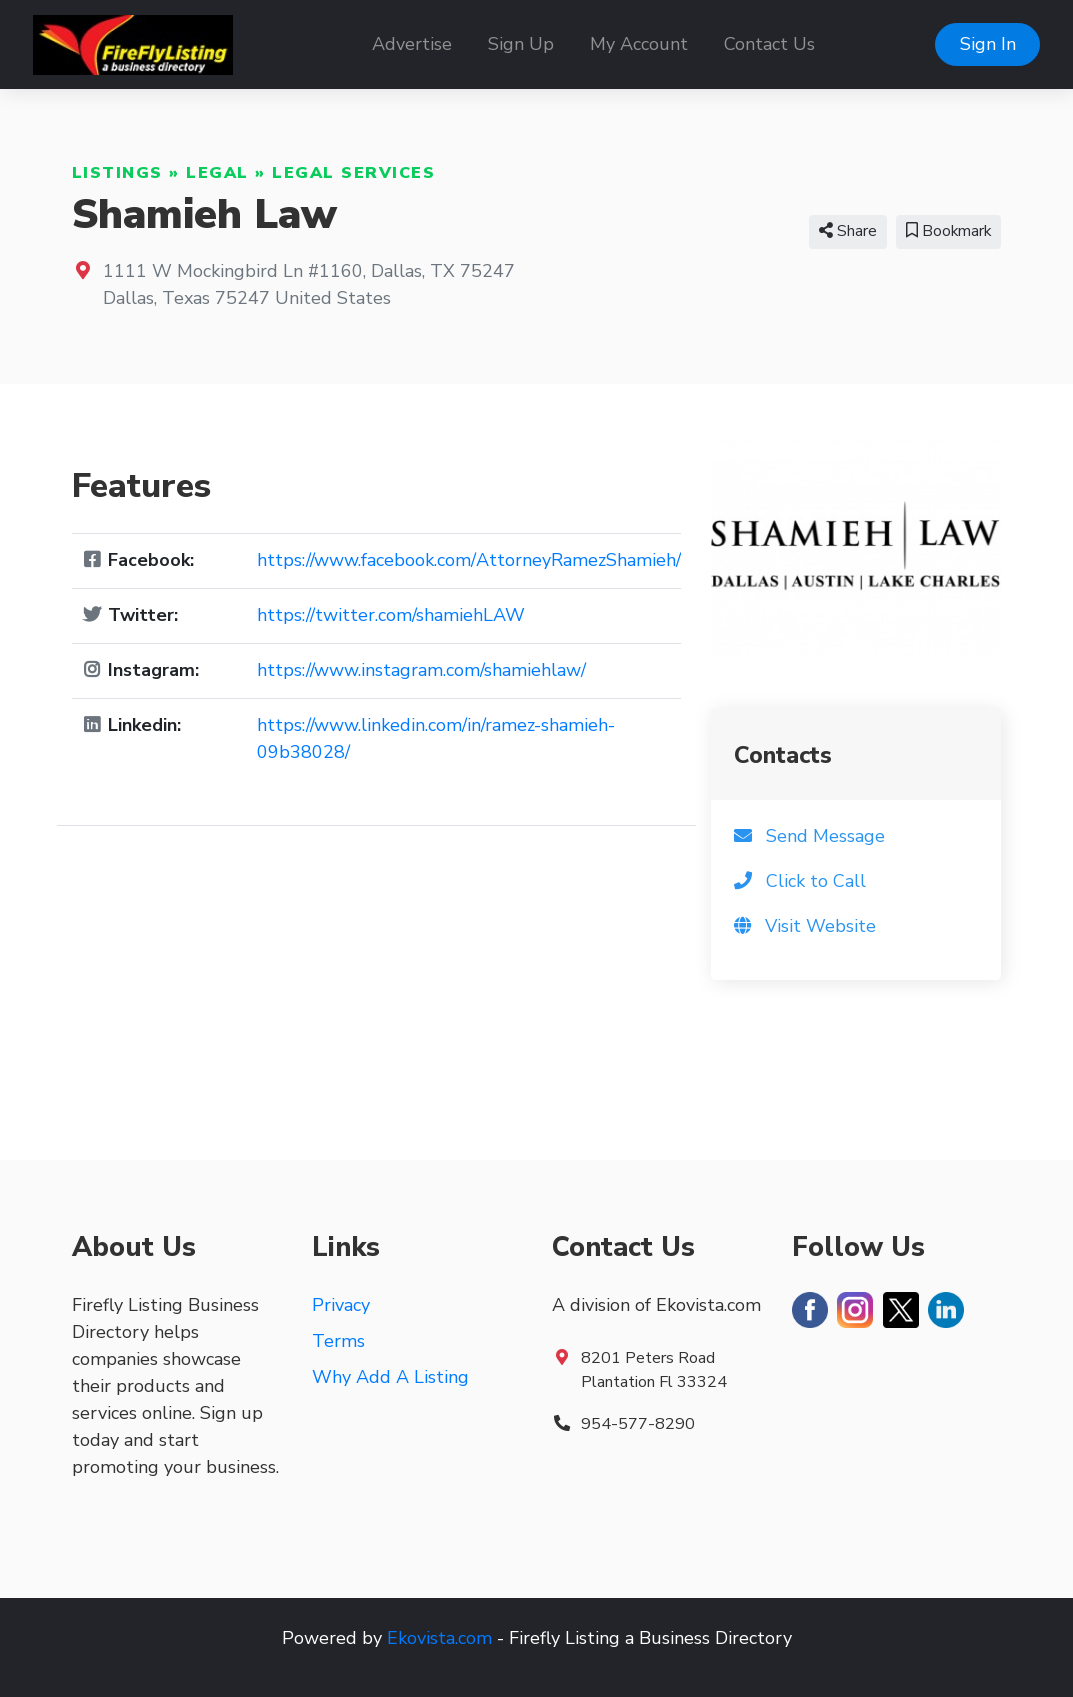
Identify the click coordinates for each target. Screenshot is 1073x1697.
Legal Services (353, 173)
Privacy (341, 1305)
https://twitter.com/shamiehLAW (391, 615)
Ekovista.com (439, 1638)
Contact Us (769, 44)
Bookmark (948, 231)
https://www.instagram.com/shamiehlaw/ (421, 670)
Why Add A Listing (390, 1377)
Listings (117, 173)
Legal (217, 173)
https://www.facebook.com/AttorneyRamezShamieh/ (469, 560)
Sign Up (521, 44)
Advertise (412, 44)
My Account (639, 44)
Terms (338, 1341)
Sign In (988, 44)
